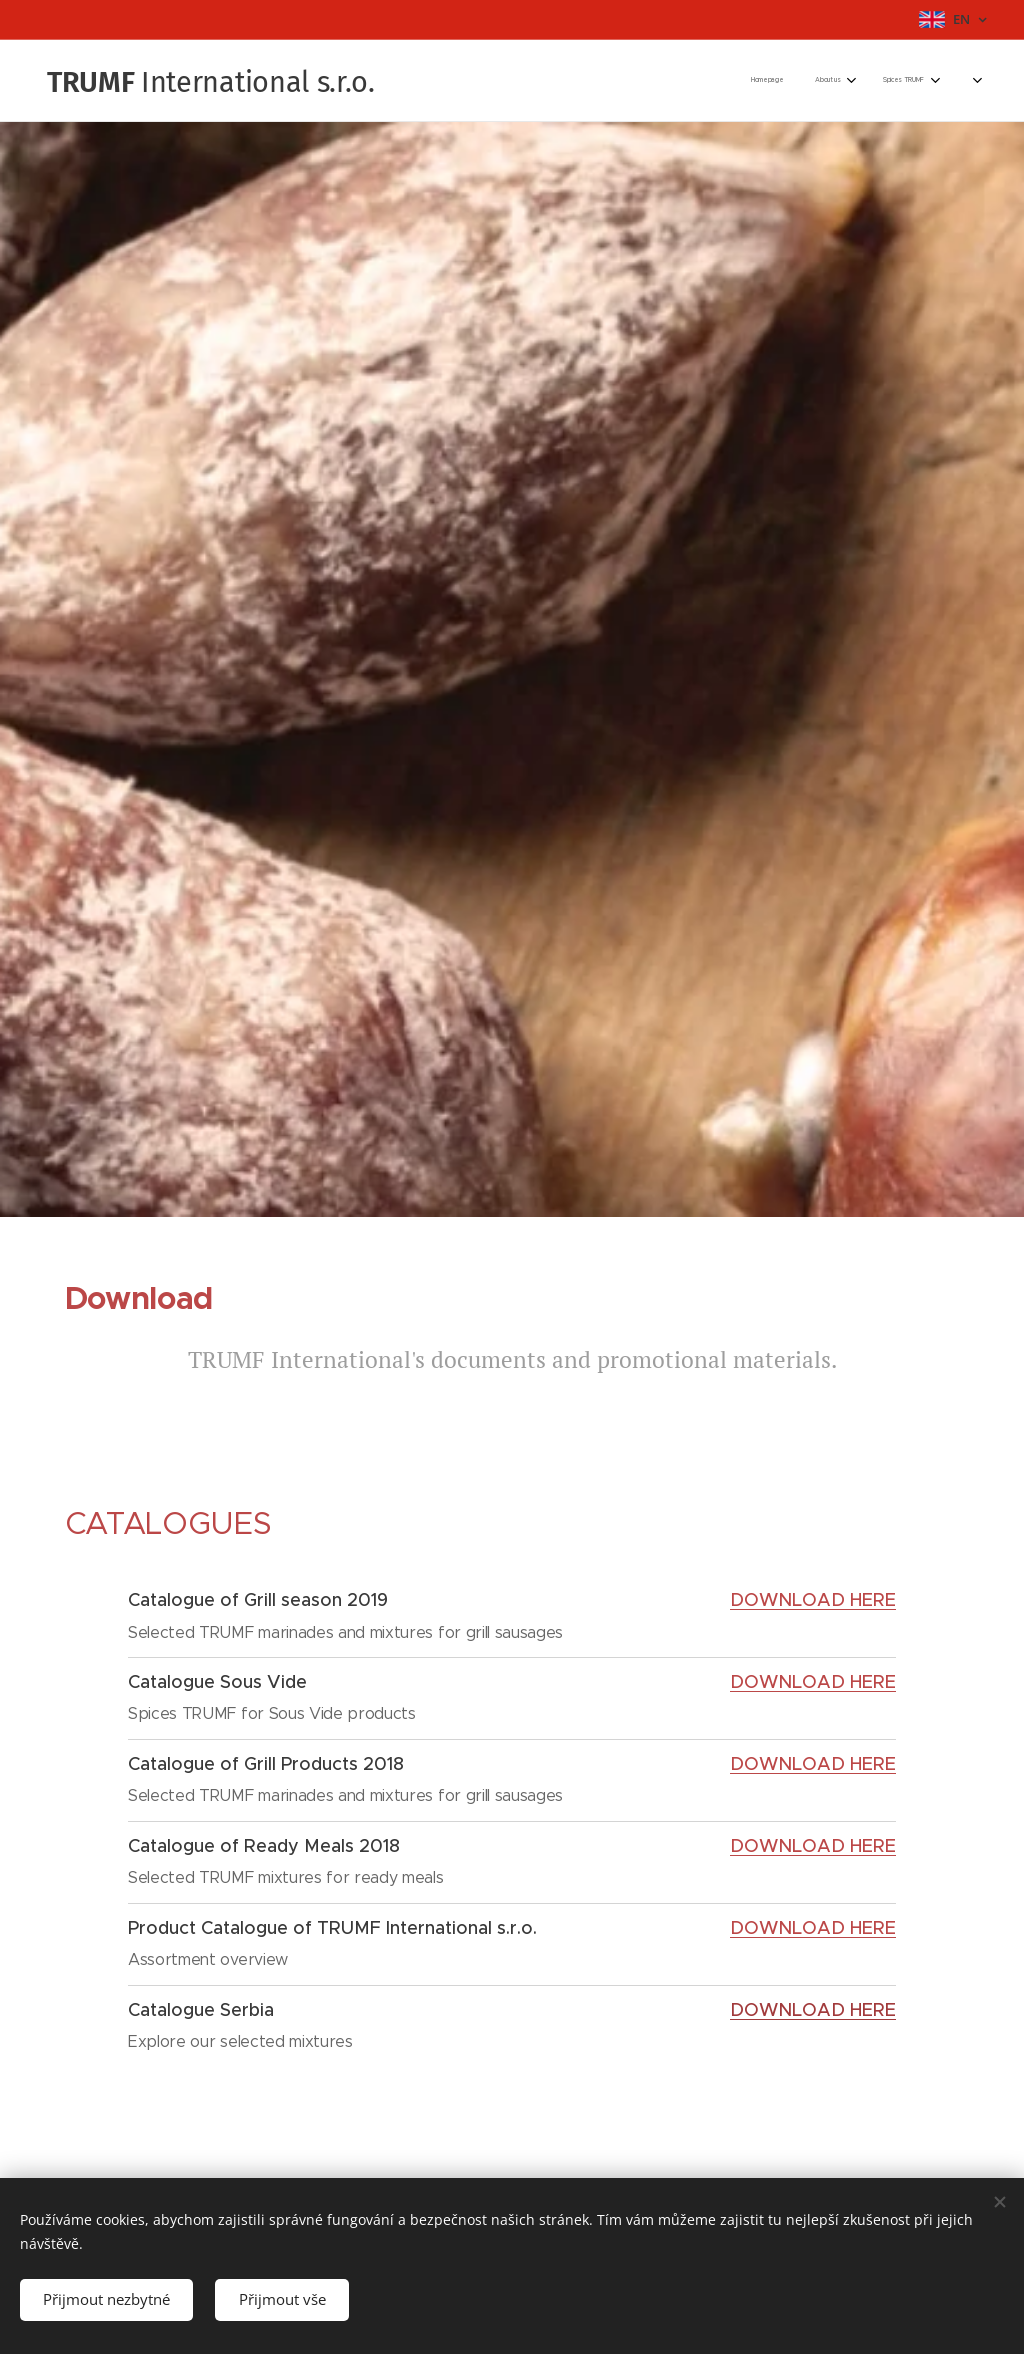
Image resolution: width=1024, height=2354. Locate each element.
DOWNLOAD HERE (813, 1683)
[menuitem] (781, 81)
